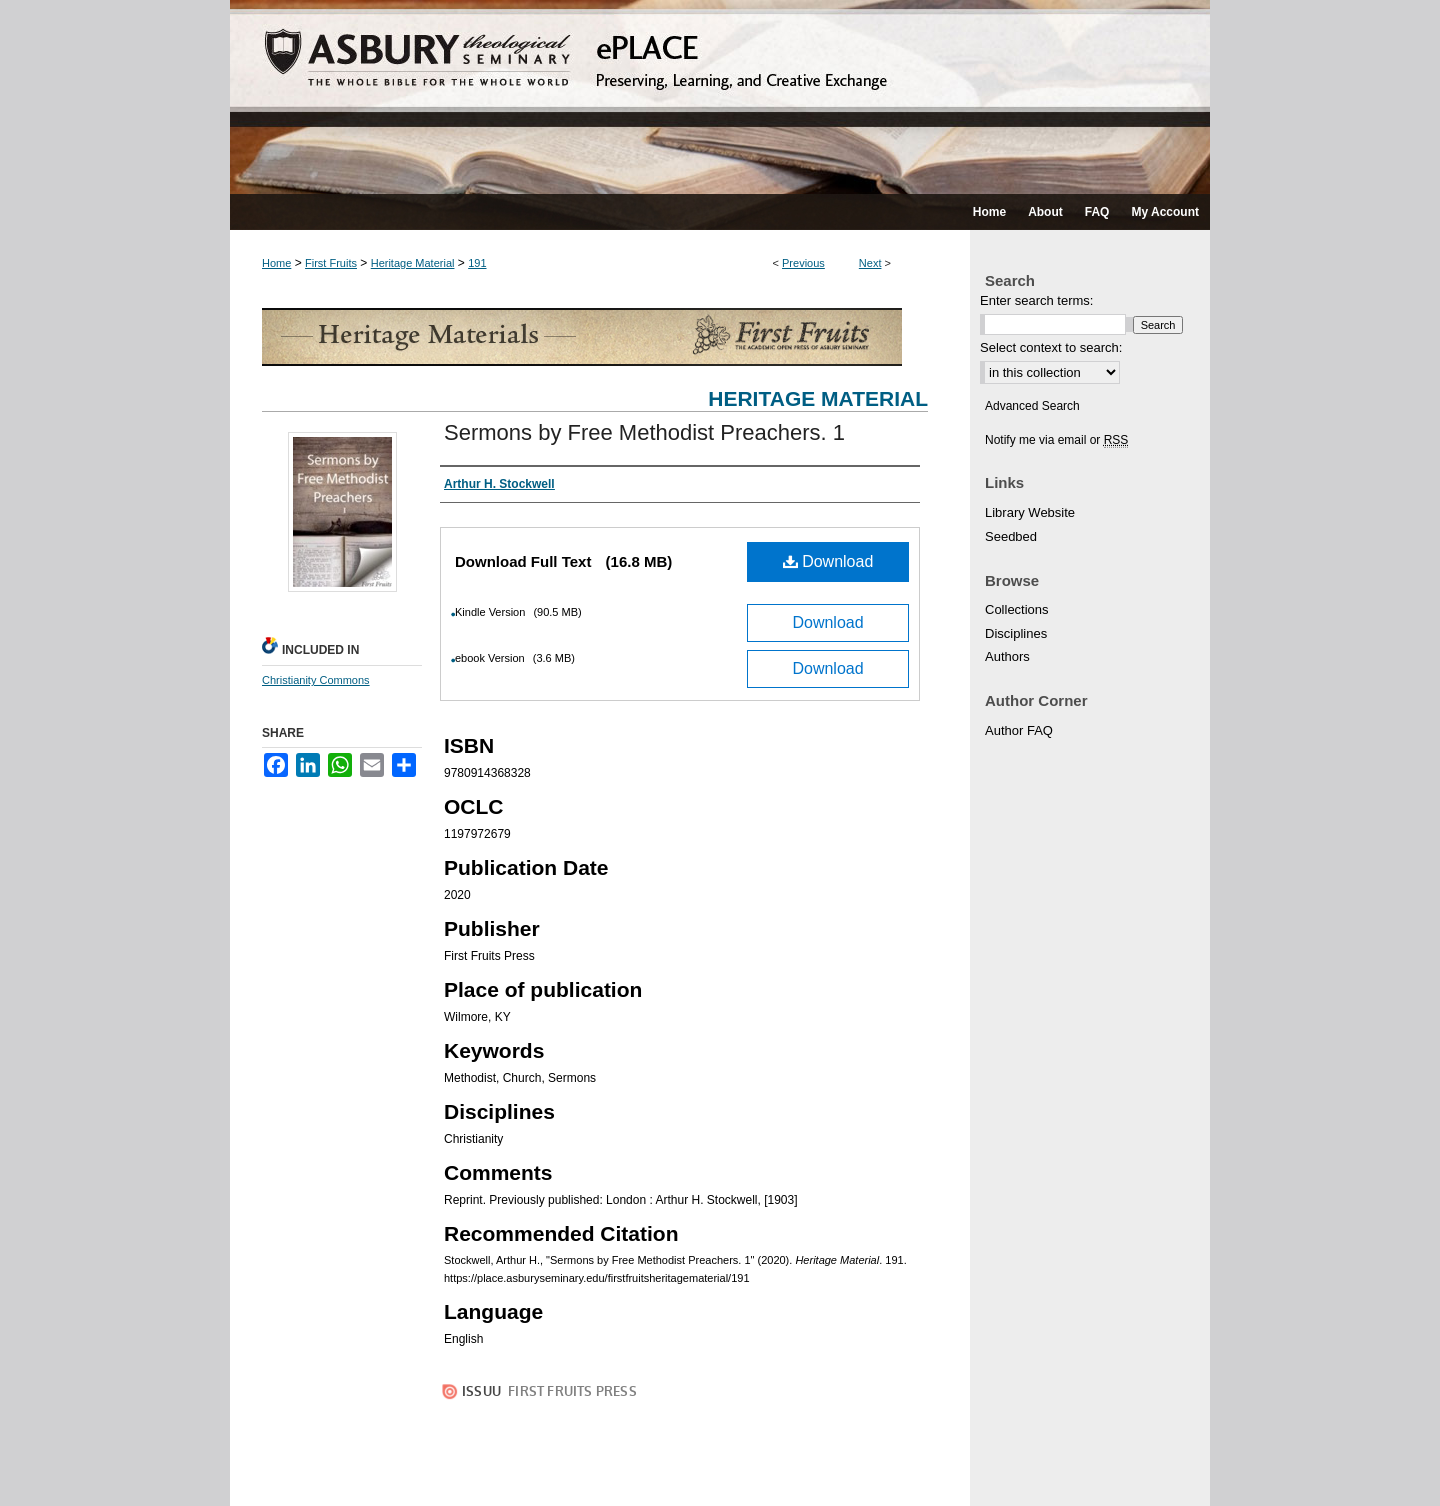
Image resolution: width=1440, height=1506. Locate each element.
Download (828, 561)
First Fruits (331, 263)
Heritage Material (413, 263)
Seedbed (1011, 536)
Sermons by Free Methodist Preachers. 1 (644, 432)
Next (870, 263)
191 (477, 263)
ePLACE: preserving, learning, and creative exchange (720, 97)
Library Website (1030, 512)
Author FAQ (1019, 730)
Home (276, 263)
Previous (803, 263)
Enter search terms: (1036, 300)
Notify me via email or (1056, 440)
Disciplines (1016, 633)
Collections (1017, 609)
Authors (1007, 656)
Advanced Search (1032, 406)
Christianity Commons (316, 680)
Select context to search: (1051, 347)
